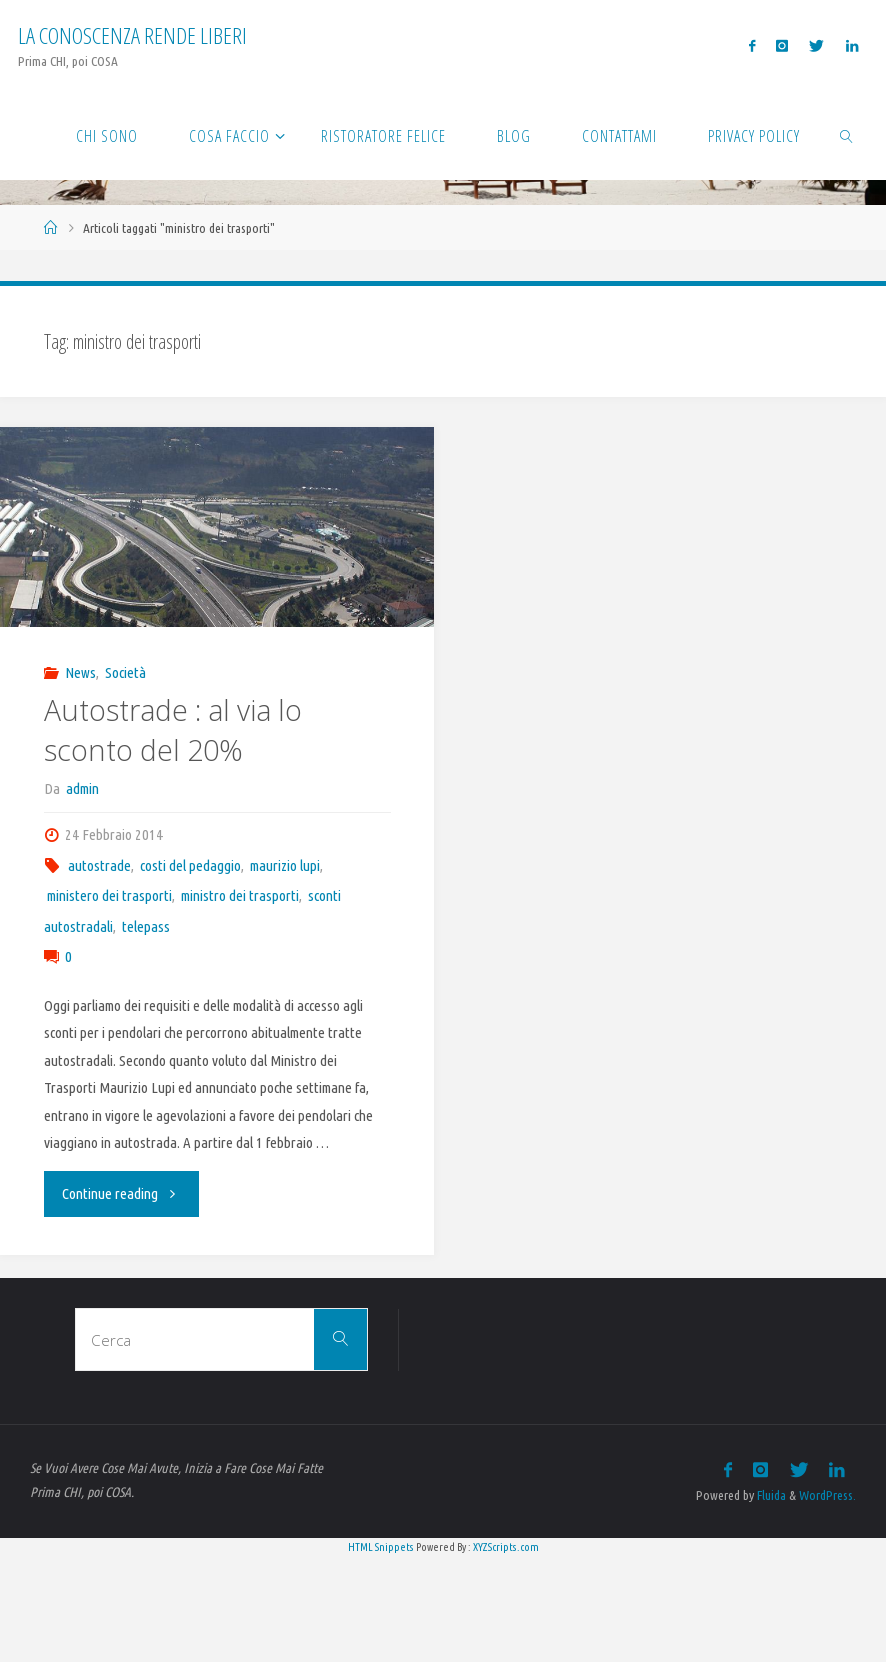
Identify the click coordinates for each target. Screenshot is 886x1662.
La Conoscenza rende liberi (132, 35)
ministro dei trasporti (240, 895)
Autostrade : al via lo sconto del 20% (173, 730)
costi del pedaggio (190, 865)
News (80, 672)
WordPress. (827, 1495)
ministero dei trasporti (109, 895)
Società (125, 672)
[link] (847, 135)
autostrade (99, 865)
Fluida (770, 1495)
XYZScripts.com (506, 1547)
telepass (146, 926)
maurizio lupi (285, 865)
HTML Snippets (381, 1547)
